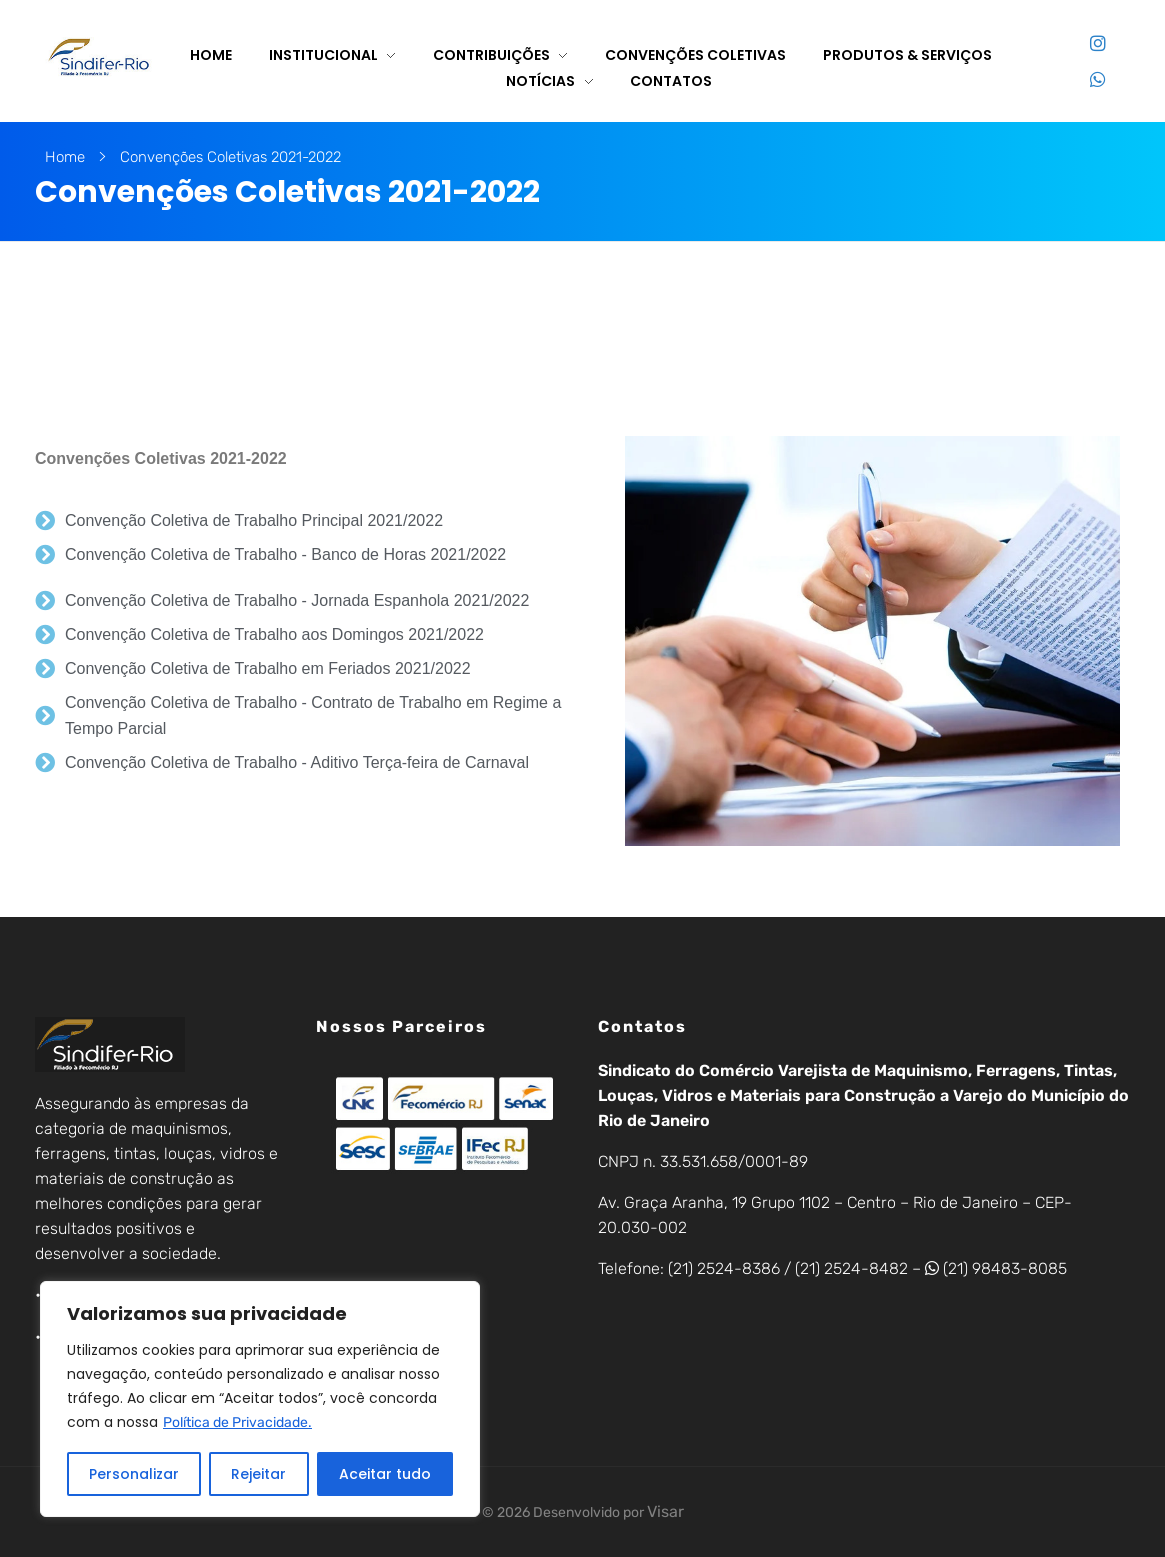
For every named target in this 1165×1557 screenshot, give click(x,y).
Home (65, 157)
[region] (260, 1399)
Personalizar (134, 1474)
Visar (665, 1511)
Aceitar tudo (385, 1474)
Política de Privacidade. (237, 1422)
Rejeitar (258, 1474)
